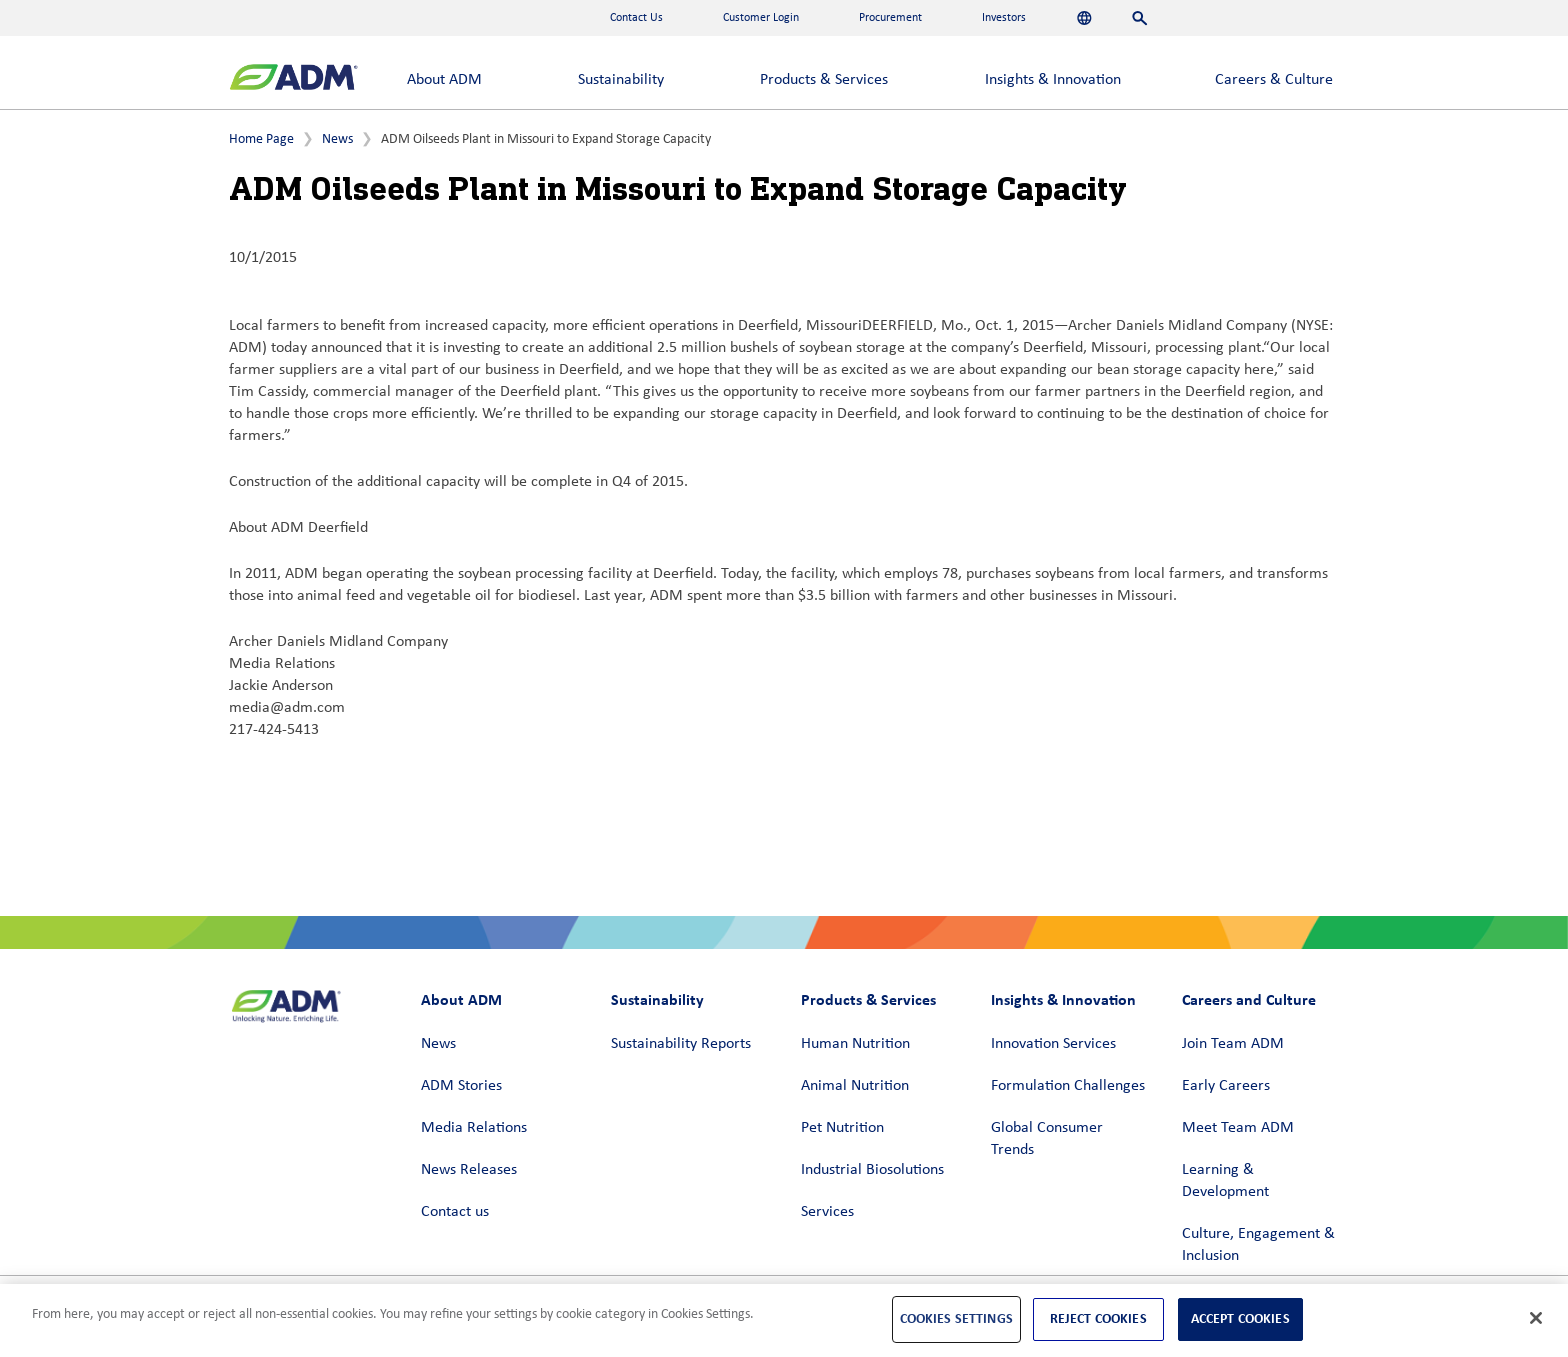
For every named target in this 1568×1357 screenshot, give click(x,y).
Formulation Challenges (1068, 1086)
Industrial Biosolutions (872, 1170)
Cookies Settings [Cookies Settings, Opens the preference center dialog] (956, 1318)
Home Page (261, 139)
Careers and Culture (1249, 999)
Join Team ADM (1233, 1044)
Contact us (455, 1212)
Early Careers (1226, 1086)
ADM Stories (461, 1086)
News (337, 139)
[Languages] (1084, 18)
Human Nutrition (855, 1044)
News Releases (469, 1170)
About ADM (444, 80)
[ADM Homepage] (293, 79)
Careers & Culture (1274, 80)
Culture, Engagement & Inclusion (1258, 1245)
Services (827, 1212)
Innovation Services (1053, 1044)
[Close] (1536, 1318)
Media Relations (474, 1128)
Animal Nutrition (855, 1086)
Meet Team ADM (1238, 1128)
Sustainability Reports (681, 1044)
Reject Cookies (1098, 1318)
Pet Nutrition (842, 1128)
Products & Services (824, 80)
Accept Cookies (1240, 1318)
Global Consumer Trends (1047, 1139)
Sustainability (621, 80)
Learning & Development (1225, 1181)
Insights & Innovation (1053, 80)
